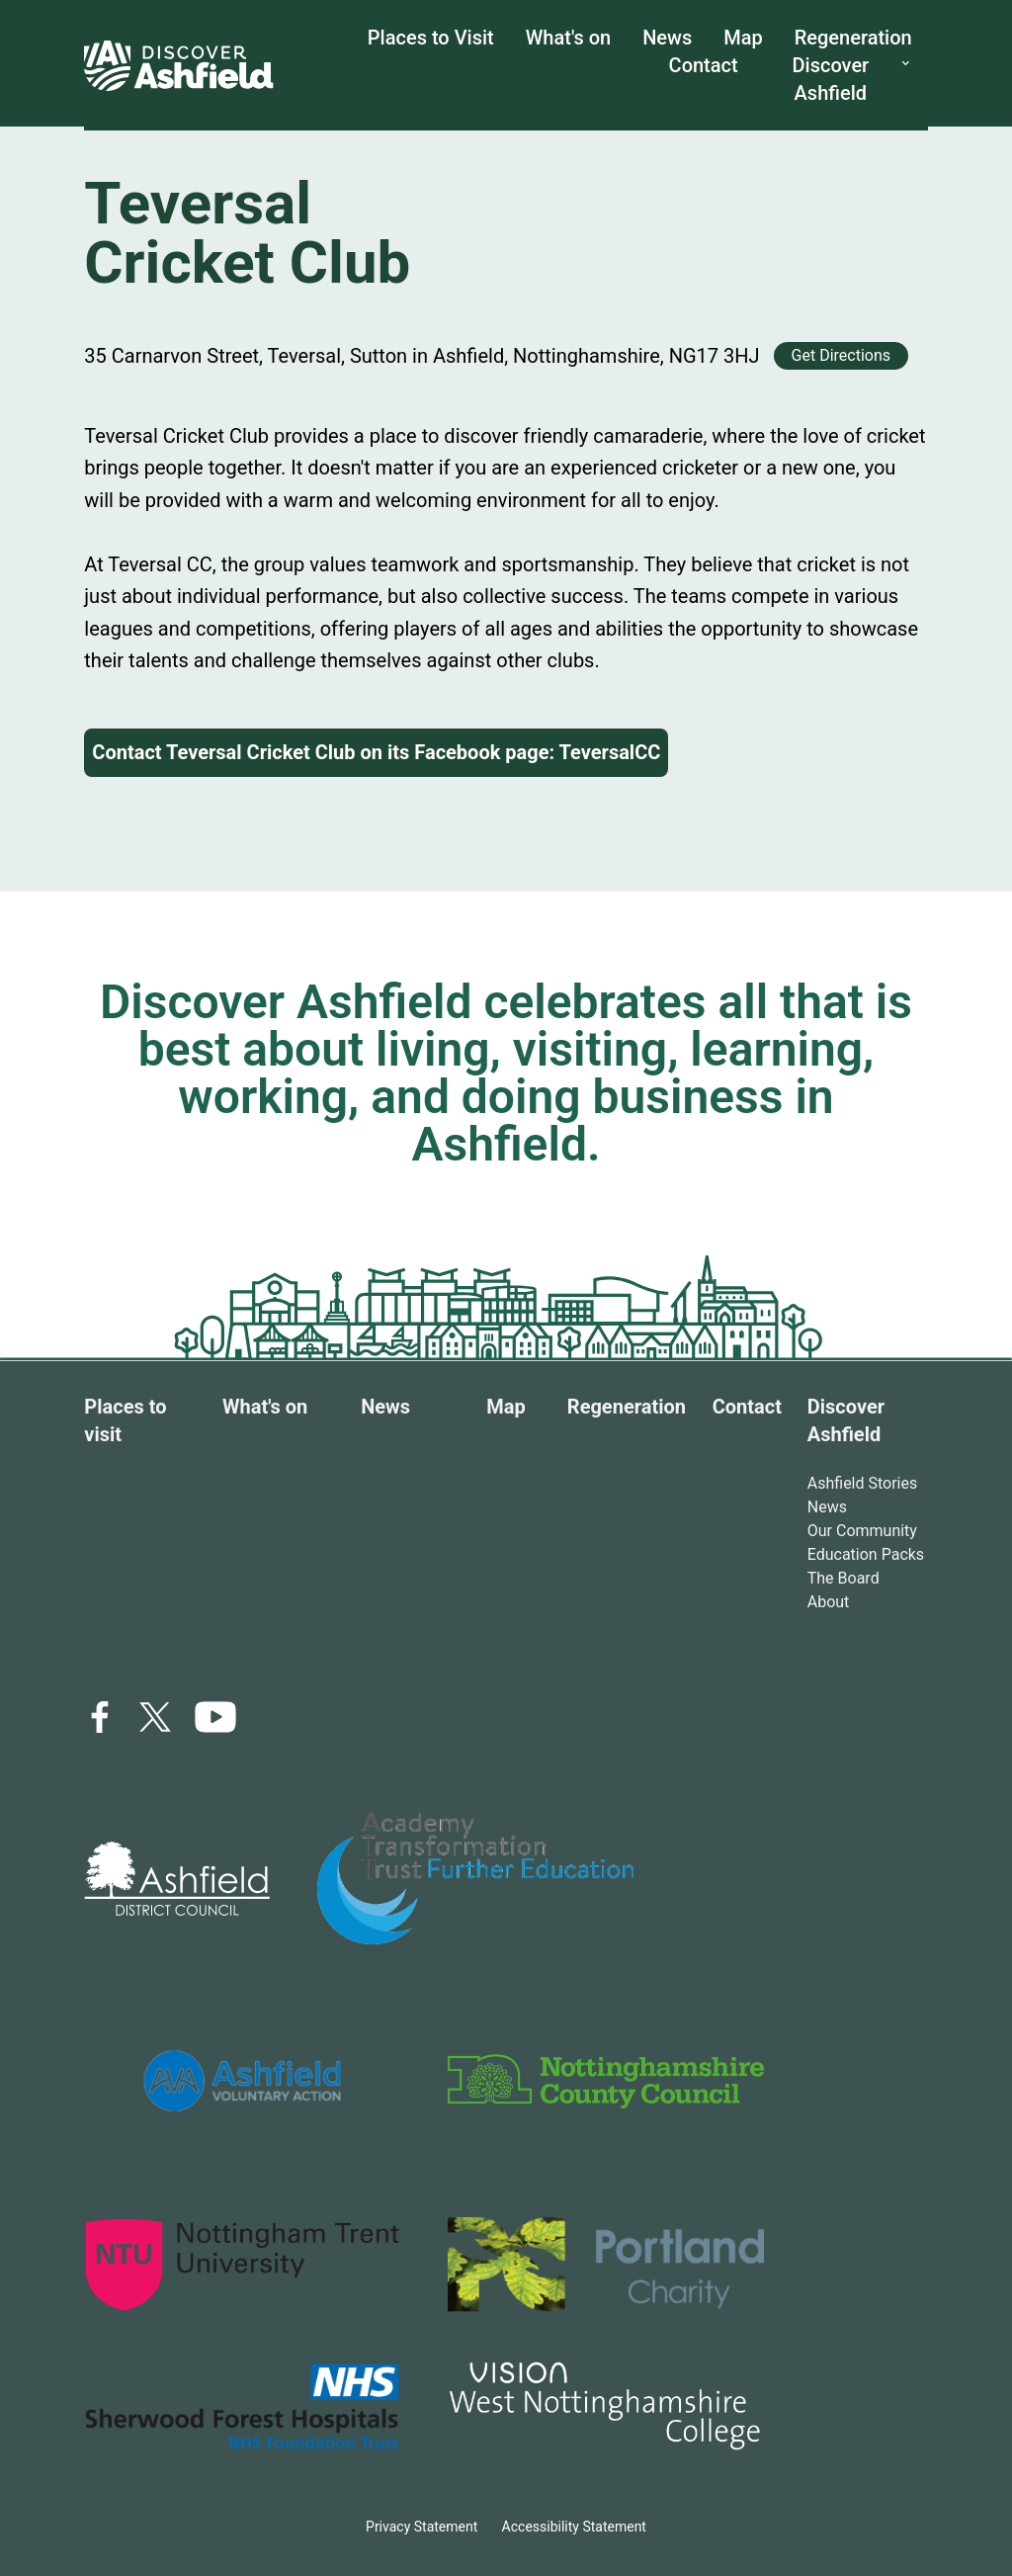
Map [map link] (743, 37)
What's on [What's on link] (568, 37)
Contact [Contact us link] (703, 65)
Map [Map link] (505, 1406)
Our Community (862, 1530)
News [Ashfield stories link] (827, 1507)
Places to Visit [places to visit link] (431, 37)
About (828, 1601)
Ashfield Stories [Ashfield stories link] (862, 1483)
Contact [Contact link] (747, 1406)
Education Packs (865, 1554)
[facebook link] (100, 1717)
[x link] (155, 1717)
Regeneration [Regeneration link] (853, 37)
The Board (843, 1578)
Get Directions (841, 355)
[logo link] (177, 1879)
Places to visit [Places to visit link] (125, 1420)
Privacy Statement (421, 2526)
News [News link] (667, 37)
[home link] (179, 65)
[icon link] (215, 1717)
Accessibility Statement (574, 2526)
